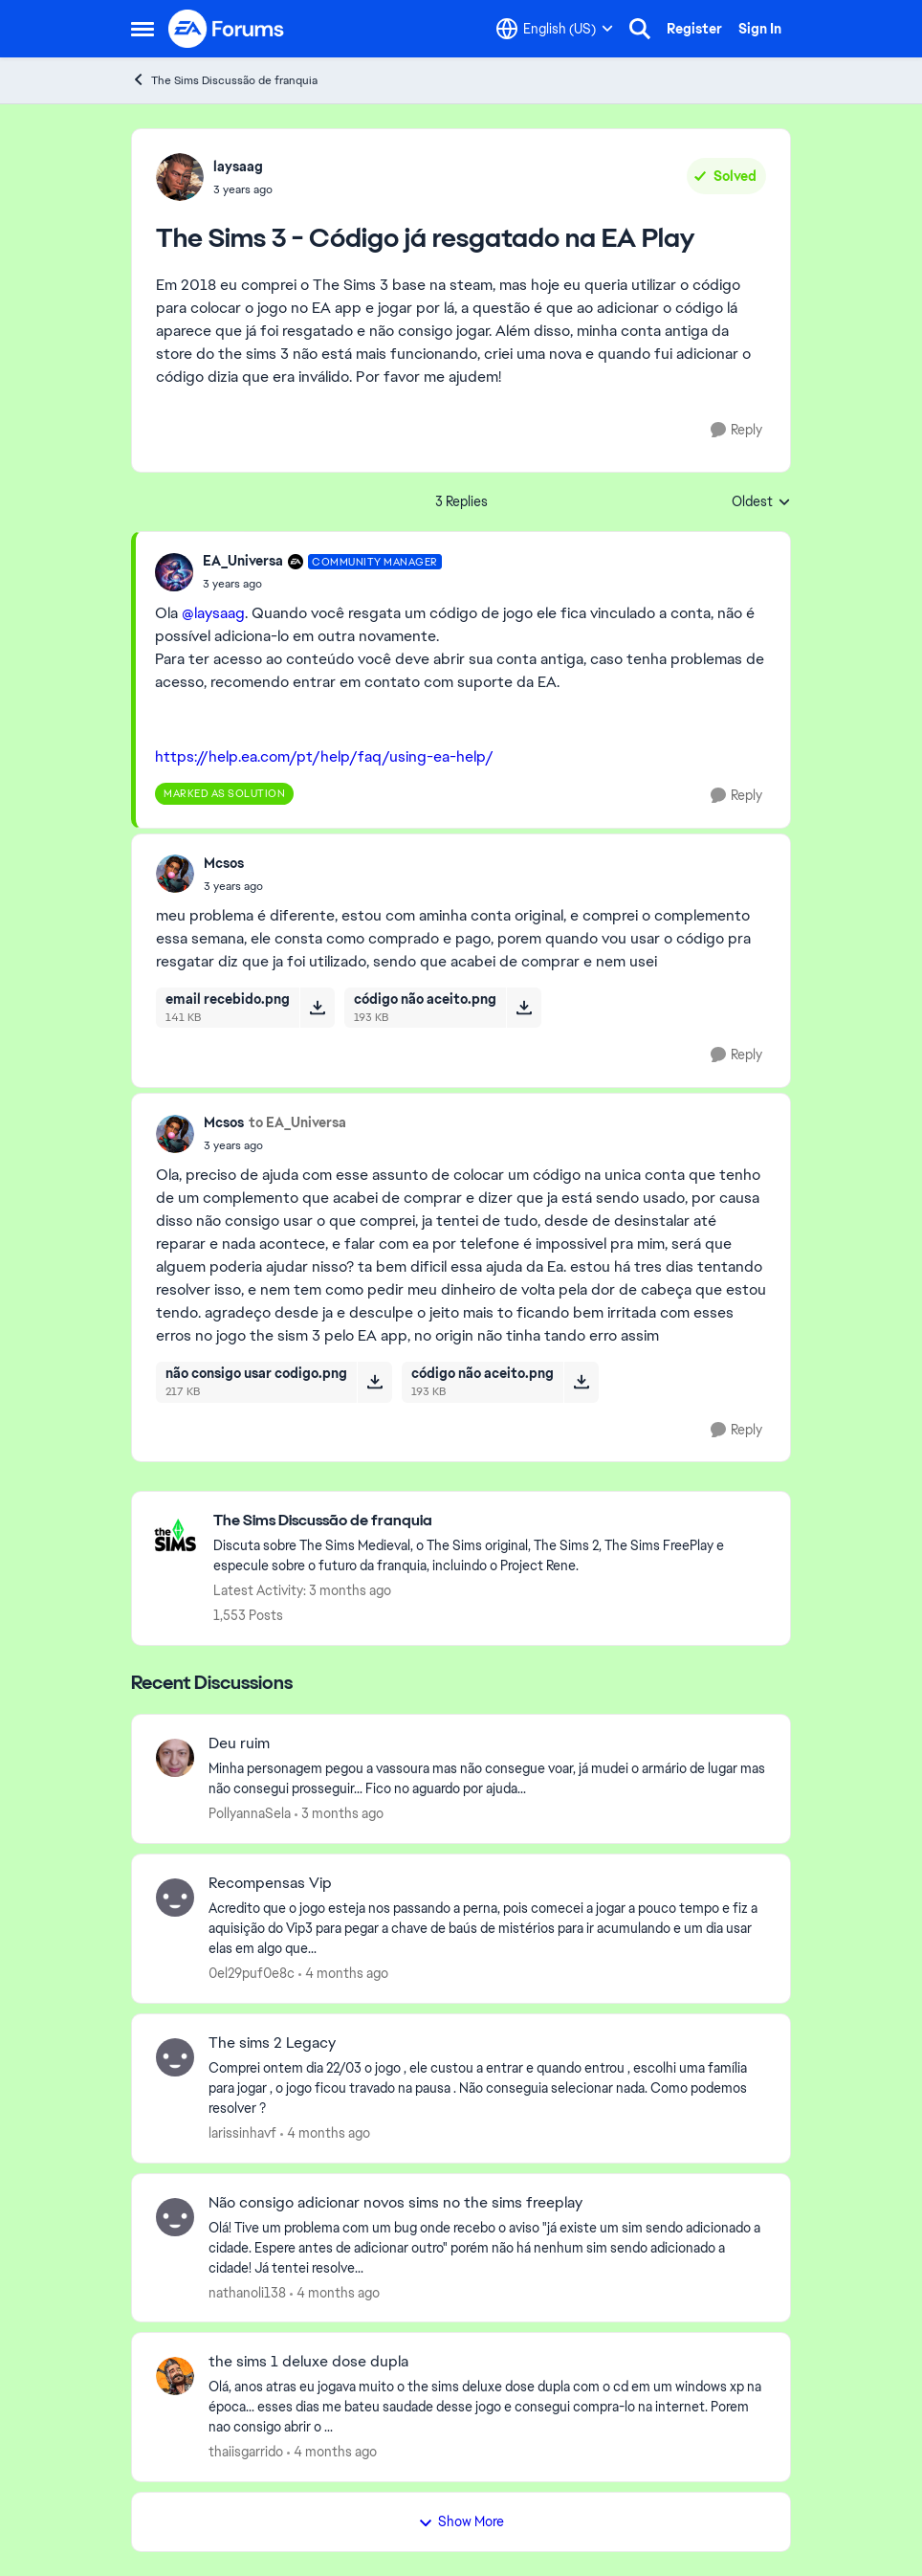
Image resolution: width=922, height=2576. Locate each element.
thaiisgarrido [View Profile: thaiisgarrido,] (246, 2451)
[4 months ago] (343, 1974)
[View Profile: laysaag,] (180, 177)
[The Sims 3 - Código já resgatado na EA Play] (322, 583)
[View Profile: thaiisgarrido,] (175, 2376)
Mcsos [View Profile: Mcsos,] (224, 863)
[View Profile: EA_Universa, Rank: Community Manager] (174, 572)
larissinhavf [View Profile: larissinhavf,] (242, 2133)
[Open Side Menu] (142, 28)
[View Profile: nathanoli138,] (175, 2217)
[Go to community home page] (226, 29)
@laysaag (213, 613)
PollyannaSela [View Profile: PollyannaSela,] (250, 1813)
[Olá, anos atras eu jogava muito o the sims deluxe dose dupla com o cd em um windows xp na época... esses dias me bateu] (487, 2407)
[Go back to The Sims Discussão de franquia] (492, 1521)
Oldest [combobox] (761, 502)
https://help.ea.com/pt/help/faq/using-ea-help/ (324, 756)
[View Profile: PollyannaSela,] (175, 1758)
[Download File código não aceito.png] (523, 1008)
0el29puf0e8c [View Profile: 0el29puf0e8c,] (252, 1973)
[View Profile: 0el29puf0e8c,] (175, 1897)
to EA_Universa (297, 1122)
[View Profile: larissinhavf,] (175, 2057)
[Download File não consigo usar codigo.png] (374, 1382)
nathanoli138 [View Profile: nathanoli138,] (247, 2291)
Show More (461, 2521)
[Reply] (736, 430)
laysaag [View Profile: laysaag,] (238, 166)
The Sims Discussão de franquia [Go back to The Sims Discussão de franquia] (224, 80)
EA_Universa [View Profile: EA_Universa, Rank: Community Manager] (243, 560)
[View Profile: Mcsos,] (175, 874)
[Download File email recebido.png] (317, 1008)
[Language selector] (555, 29)
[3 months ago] (339, 1814)
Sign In (759, 28)
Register (694, 28)
